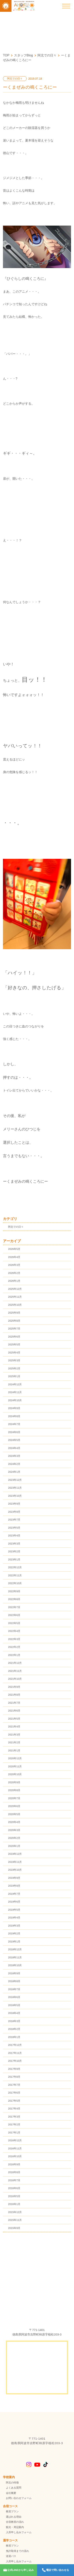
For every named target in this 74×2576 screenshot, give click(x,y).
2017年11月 (15, 2052)
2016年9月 (14, 2164)
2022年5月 (14, 1623)
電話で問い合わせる (55, 2570)
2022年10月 (15, 1583)
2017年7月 (14, 2084)
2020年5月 (14, 1814)
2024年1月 (14, 1471)
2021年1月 (14, 1750)
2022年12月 (15, 1567)
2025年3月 (14, 1360)
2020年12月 (15, 1758)
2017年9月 (14, 2068)
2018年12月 (15, 1949)
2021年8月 (14, 1694)
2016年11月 (15, 2148)
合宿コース (10, 2506)
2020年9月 (14, 1782)
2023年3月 (14, 1543)
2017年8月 (14, 2076)
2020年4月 (14, 1822)
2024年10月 (15, 1400)
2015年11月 (15, 2220)
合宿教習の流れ (15, 2521)
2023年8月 (14, 1511)
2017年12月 (15, 2044)
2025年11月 (15, 1296)
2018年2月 (14, 2029)
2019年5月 (14, 1909)
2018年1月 (14, 2037)
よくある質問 (13, 2487)
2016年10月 (15, 2156)
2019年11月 (15, 1861)
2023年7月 (14, 1519)
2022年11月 (15, 1575)
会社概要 (11, 2492)
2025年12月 (15, 1288)
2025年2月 (14, 1368)
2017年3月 (14, 2116)
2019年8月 (14, 1885)
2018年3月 (14, 2021)
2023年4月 (14, 1535)
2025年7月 (14, 1328)
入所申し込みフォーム (19, 2532)
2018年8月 (14, 1981)
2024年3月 (14, 1455)
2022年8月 (14, 1599)
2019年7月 (14, 1893)
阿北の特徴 (12, 2482)
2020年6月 (14, 1806)
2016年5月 (14, 2196)
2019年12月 (15, 1853)
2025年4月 (14, 1352)
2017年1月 (14, 2132)
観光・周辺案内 (15, 2527)
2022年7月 (14, 1607)
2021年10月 (15, 1678)
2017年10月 (15, 2060)
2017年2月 (14, 2124)
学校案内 (9, 2477)
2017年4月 (14, 2108)
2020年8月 (14, 1790)
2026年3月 (14, 1264)
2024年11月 (15, 1392)
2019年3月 (14, 1925)
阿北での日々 (15, 1226)
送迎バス (11, 2556)
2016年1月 (14, 2204)
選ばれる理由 (13, 2516)
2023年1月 (14, 1559)
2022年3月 (14, 1639)
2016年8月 (14, 2172)
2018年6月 (14, 1997)
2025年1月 (14, 1376)
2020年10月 (15, 1774)
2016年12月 (15, 2140)
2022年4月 (14, 1631)
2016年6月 (14, 2188)
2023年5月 (14, 1527)
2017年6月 (14, 2092)
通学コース (10, 2540)
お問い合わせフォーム (19, 2498)
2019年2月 (14, 1933)
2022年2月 (14, 1646)
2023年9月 (14, 1503)
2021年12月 (15, 1662)
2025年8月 (14, 1320)
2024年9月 (14, 1408)
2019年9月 (14, 1877)
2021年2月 (14, 1742)
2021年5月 (14, 1718)
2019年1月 (14, 1941)
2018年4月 (14, 2013)
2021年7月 (14, 1702)
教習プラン (12, 2511)
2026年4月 (14, 1257)
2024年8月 (14, 1416)
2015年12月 (15, 2212)
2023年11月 (15, 1487)
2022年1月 (14, 1655)
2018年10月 (15, 1965)
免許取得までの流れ (17, 2550)
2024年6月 (14, 1432)
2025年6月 (14, 1336)
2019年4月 (14, 1917)
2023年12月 (15, 1479)
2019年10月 (15, 1869)
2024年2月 (14, 1464)
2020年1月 (14, 1846)
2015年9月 (14, 2228)
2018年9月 (14, 1973)
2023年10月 (15, 1495)
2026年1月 (14, 1280)
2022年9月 (14, 1591)
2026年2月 (14, 1272)
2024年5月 (14, 1440)
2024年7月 (14, 1424)
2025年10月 (15, 1304)
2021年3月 (14, 1734)
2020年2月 (14, 1837)
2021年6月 (14, 1710)
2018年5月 (14, 2005)
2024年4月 (14, 1448)
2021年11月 (15, 1670)
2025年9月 (14, 1312)
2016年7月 (14, 2180)
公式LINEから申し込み (18, 2570)
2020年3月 (14, 1830)
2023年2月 (14, 1551)
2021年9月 (14, 1686)
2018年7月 (14, 1989)
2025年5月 (14, 1344)
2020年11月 (15, 1766)
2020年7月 (14, 1798)
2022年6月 (14, 1615)
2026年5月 (14, 1249)
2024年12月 (15, 1384)
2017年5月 (14, 2100)
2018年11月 (15, 1957)
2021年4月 (14, 1726)
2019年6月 (14, 1901)
